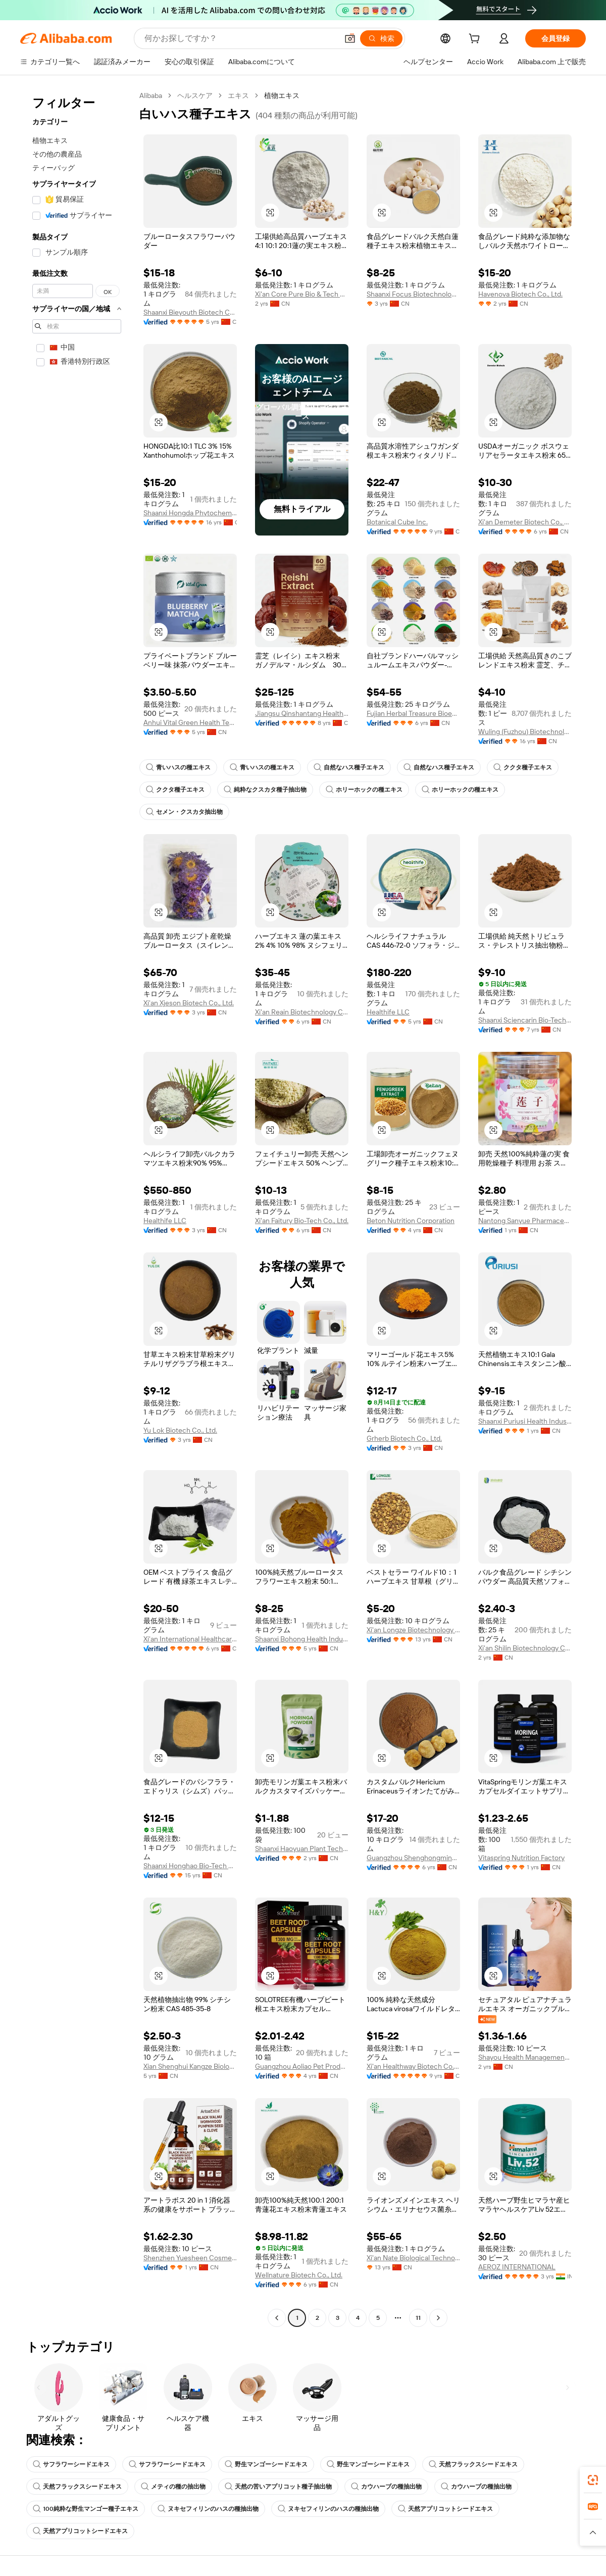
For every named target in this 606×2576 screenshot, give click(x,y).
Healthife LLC (388, 1012)
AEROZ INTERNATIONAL (517, 2267)
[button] (350, 38)
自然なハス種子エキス (349, 767)
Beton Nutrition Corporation (410, 1221)
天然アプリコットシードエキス (445, 2509)
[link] (593, 2480)
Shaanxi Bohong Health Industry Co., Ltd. (301, 1639)
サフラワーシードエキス (71, 2464)
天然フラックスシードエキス (473, 2464)
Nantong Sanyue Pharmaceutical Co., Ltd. (525, 1221)
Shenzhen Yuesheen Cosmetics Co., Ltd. (190, 2258)
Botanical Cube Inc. (397, 522)
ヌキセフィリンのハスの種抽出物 (208, 2509)
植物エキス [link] (281, 95)
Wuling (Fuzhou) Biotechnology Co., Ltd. (525, 731)
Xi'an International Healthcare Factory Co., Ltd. (190, 1639)
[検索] (381, 38)
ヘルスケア (195, 95)
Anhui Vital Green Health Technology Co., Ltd (190, 722)
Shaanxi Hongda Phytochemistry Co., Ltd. (190, 513)
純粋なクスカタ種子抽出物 (265, 790)
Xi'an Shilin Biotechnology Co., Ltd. (525, 1648)
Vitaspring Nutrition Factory (521, 1858)
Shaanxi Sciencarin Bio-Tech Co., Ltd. (525, 1020)
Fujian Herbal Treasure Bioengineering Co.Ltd (413, 713)
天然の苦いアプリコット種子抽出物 (278, 2487)
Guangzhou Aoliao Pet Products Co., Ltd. (301, 2066)
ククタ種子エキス (522, 767)
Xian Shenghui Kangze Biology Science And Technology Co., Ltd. (190, 2066)
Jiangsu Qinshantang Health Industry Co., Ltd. (301, 713)
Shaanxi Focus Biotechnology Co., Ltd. (413, 294)
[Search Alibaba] (240, 38)
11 (418, 2317)
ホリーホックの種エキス (364, 790)
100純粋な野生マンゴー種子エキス (85, 2509)
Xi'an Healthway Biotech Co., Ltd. (413, 2066)
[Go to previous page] (277, 2318)
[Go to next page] (438, 2318)
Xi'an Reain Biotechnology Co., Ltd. (301, 1012)
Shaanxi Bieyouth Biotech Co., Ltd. (190, 312)
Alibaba (150, 95)
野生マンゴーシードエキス (266, 2464)
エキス (238, 95)
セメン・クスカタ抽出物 (184, 812)
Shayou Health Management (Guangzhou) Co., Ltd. (525, 2057)
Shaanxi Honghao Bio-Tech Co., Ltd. (190, 1866)
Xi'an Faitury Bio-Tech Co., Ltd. (301, 1221)
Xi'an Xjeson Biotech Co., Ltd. (188, 1003)
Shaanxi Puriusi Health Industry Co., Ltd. (525, 1421)
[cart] (476, 40)
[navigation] (76, 1208)
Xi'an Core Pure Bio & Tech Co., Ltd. (301, 294)
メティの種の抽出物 (173, 2487)
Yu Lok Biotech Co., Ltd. (180, 1430)
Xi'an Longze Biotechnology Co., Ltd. (413, 1630)
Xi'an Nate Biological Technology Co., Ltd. (413, 2258)
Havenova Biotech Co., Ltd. (520, 294)
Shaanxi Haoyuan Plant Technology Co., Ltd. (301, 1848)
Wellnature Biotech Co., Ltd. (298, 2275)
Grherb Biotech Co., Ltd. (404, 1438)
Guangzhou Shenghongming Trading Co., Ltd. (413, 1858)
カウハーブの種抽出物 (386, 2487)
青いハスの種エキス (178, 767)
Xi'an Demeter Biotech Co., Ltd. (525, 522)
